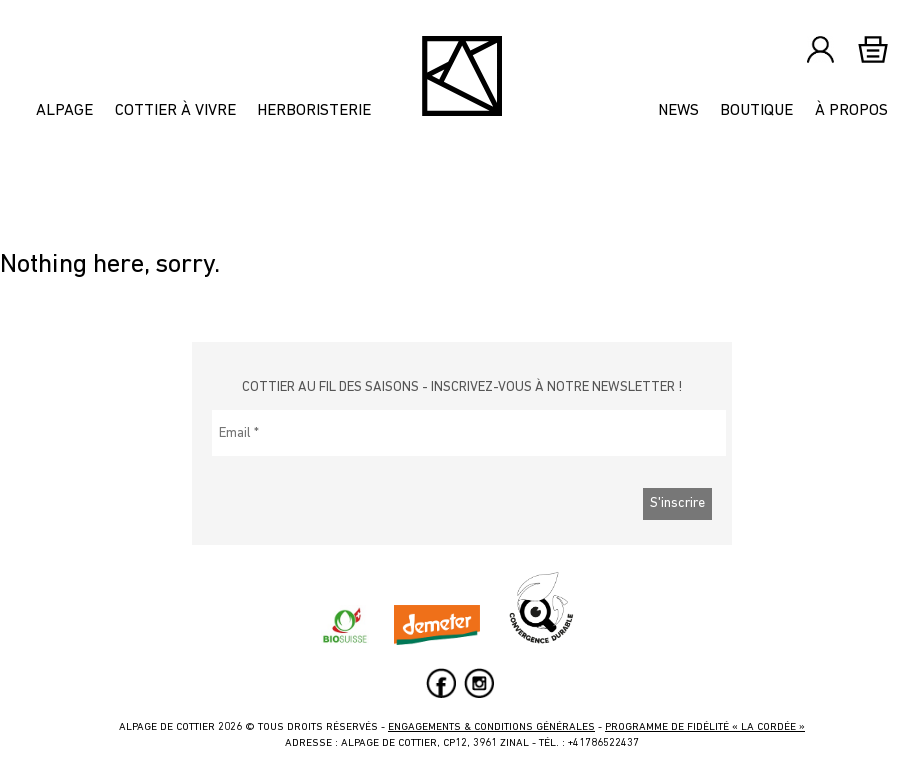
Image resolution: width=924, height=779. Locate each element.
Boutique (756, 111)
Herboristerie (314, 111)
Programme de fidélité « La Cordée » (705, 727)
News (678, 111)
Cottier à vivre (175, 111)
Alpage (64, 111)
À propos (851, 111)
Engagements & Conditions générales (491, 727)
